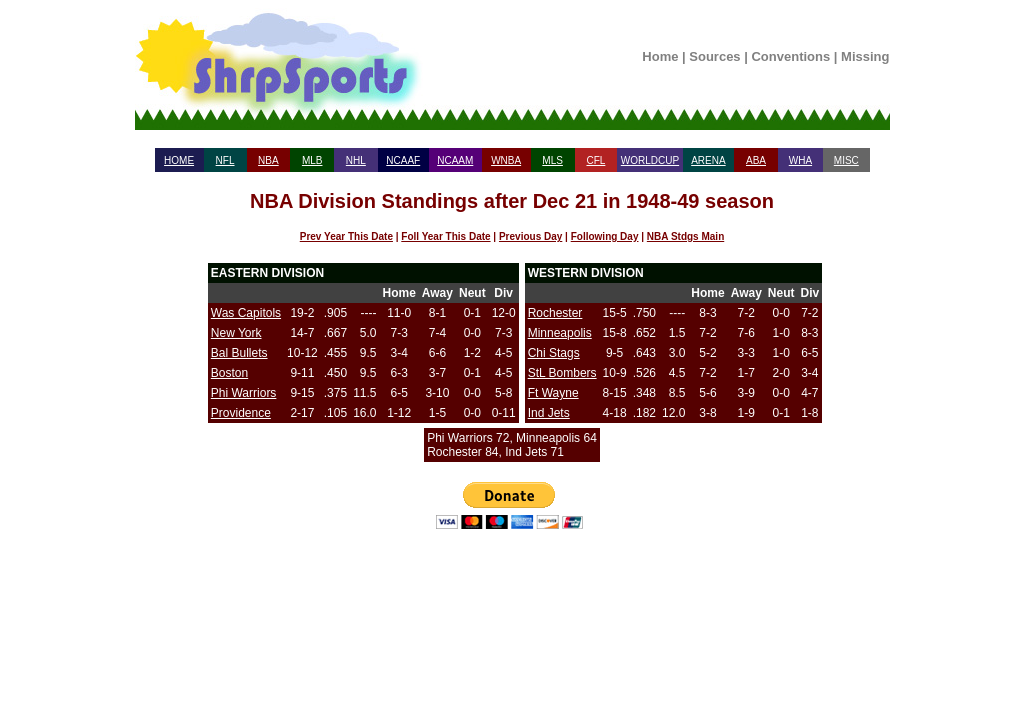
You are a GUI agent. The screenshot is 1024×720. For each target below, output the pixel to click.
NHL (356, 160)
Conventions (790, 56)
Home (660, 56)
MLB (312, 160)
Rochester (555, 313)
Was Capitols (246, 313)
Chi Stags (554, 353)
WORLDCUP (650, 160)
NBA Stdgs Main (685, 236)
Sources (714, 56)
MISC (846, 160)
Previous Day (530, 236)
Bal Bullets (239, 353)
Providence (241, 413)
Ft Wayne (553, 393)
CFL (595, 160)
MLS (552, 160)
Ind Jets (549, 413)
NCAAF (403, 160)
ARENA (708, 160)
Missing (865, 56)
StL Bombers (562, 373)
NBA (268, 160)
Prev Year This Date (346, 236)
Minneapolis (560, 333)
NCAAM (455, 160)
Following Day (605, 236)
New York (236, 333)
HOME (179, 160)
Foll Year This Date (445, 236)
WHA (800, 160)
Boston (229, 373)
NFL (225, 160)
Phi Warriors (244, 393)
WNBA (506, 160)
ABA (756, 160)
